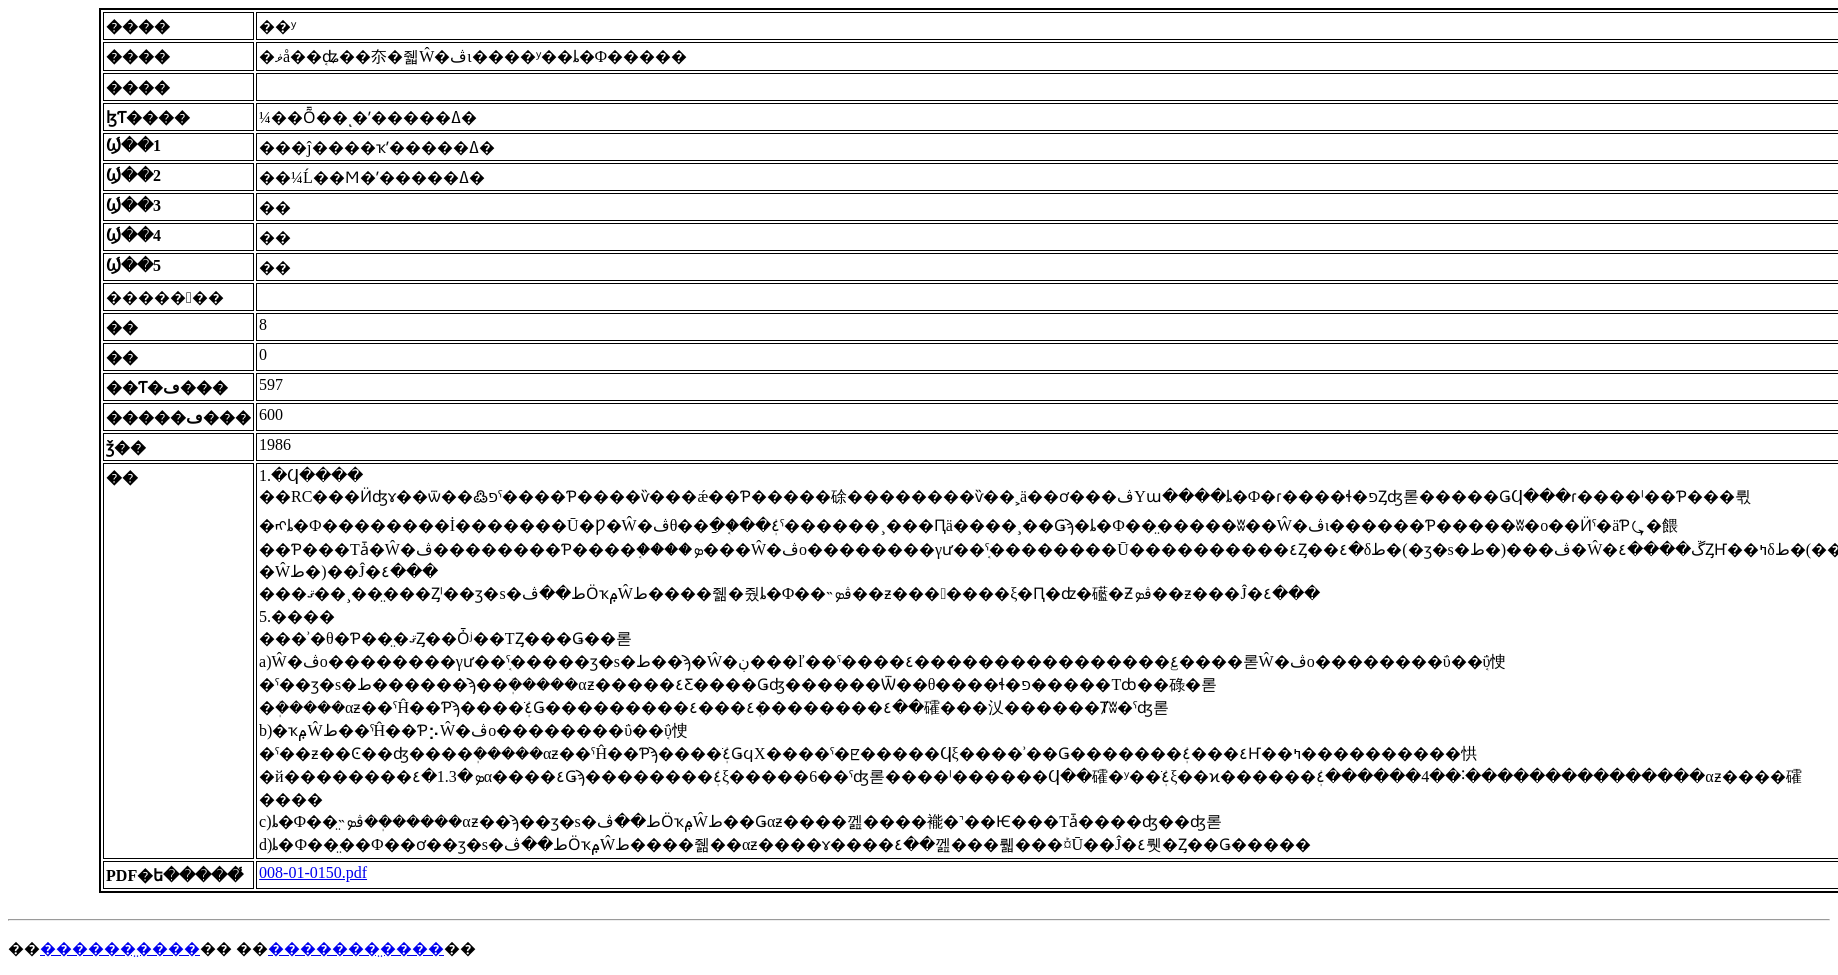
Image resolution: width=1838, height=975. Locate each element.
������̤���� (120, 948)
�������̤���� (356, 948)
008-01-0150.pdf (313, 872)
